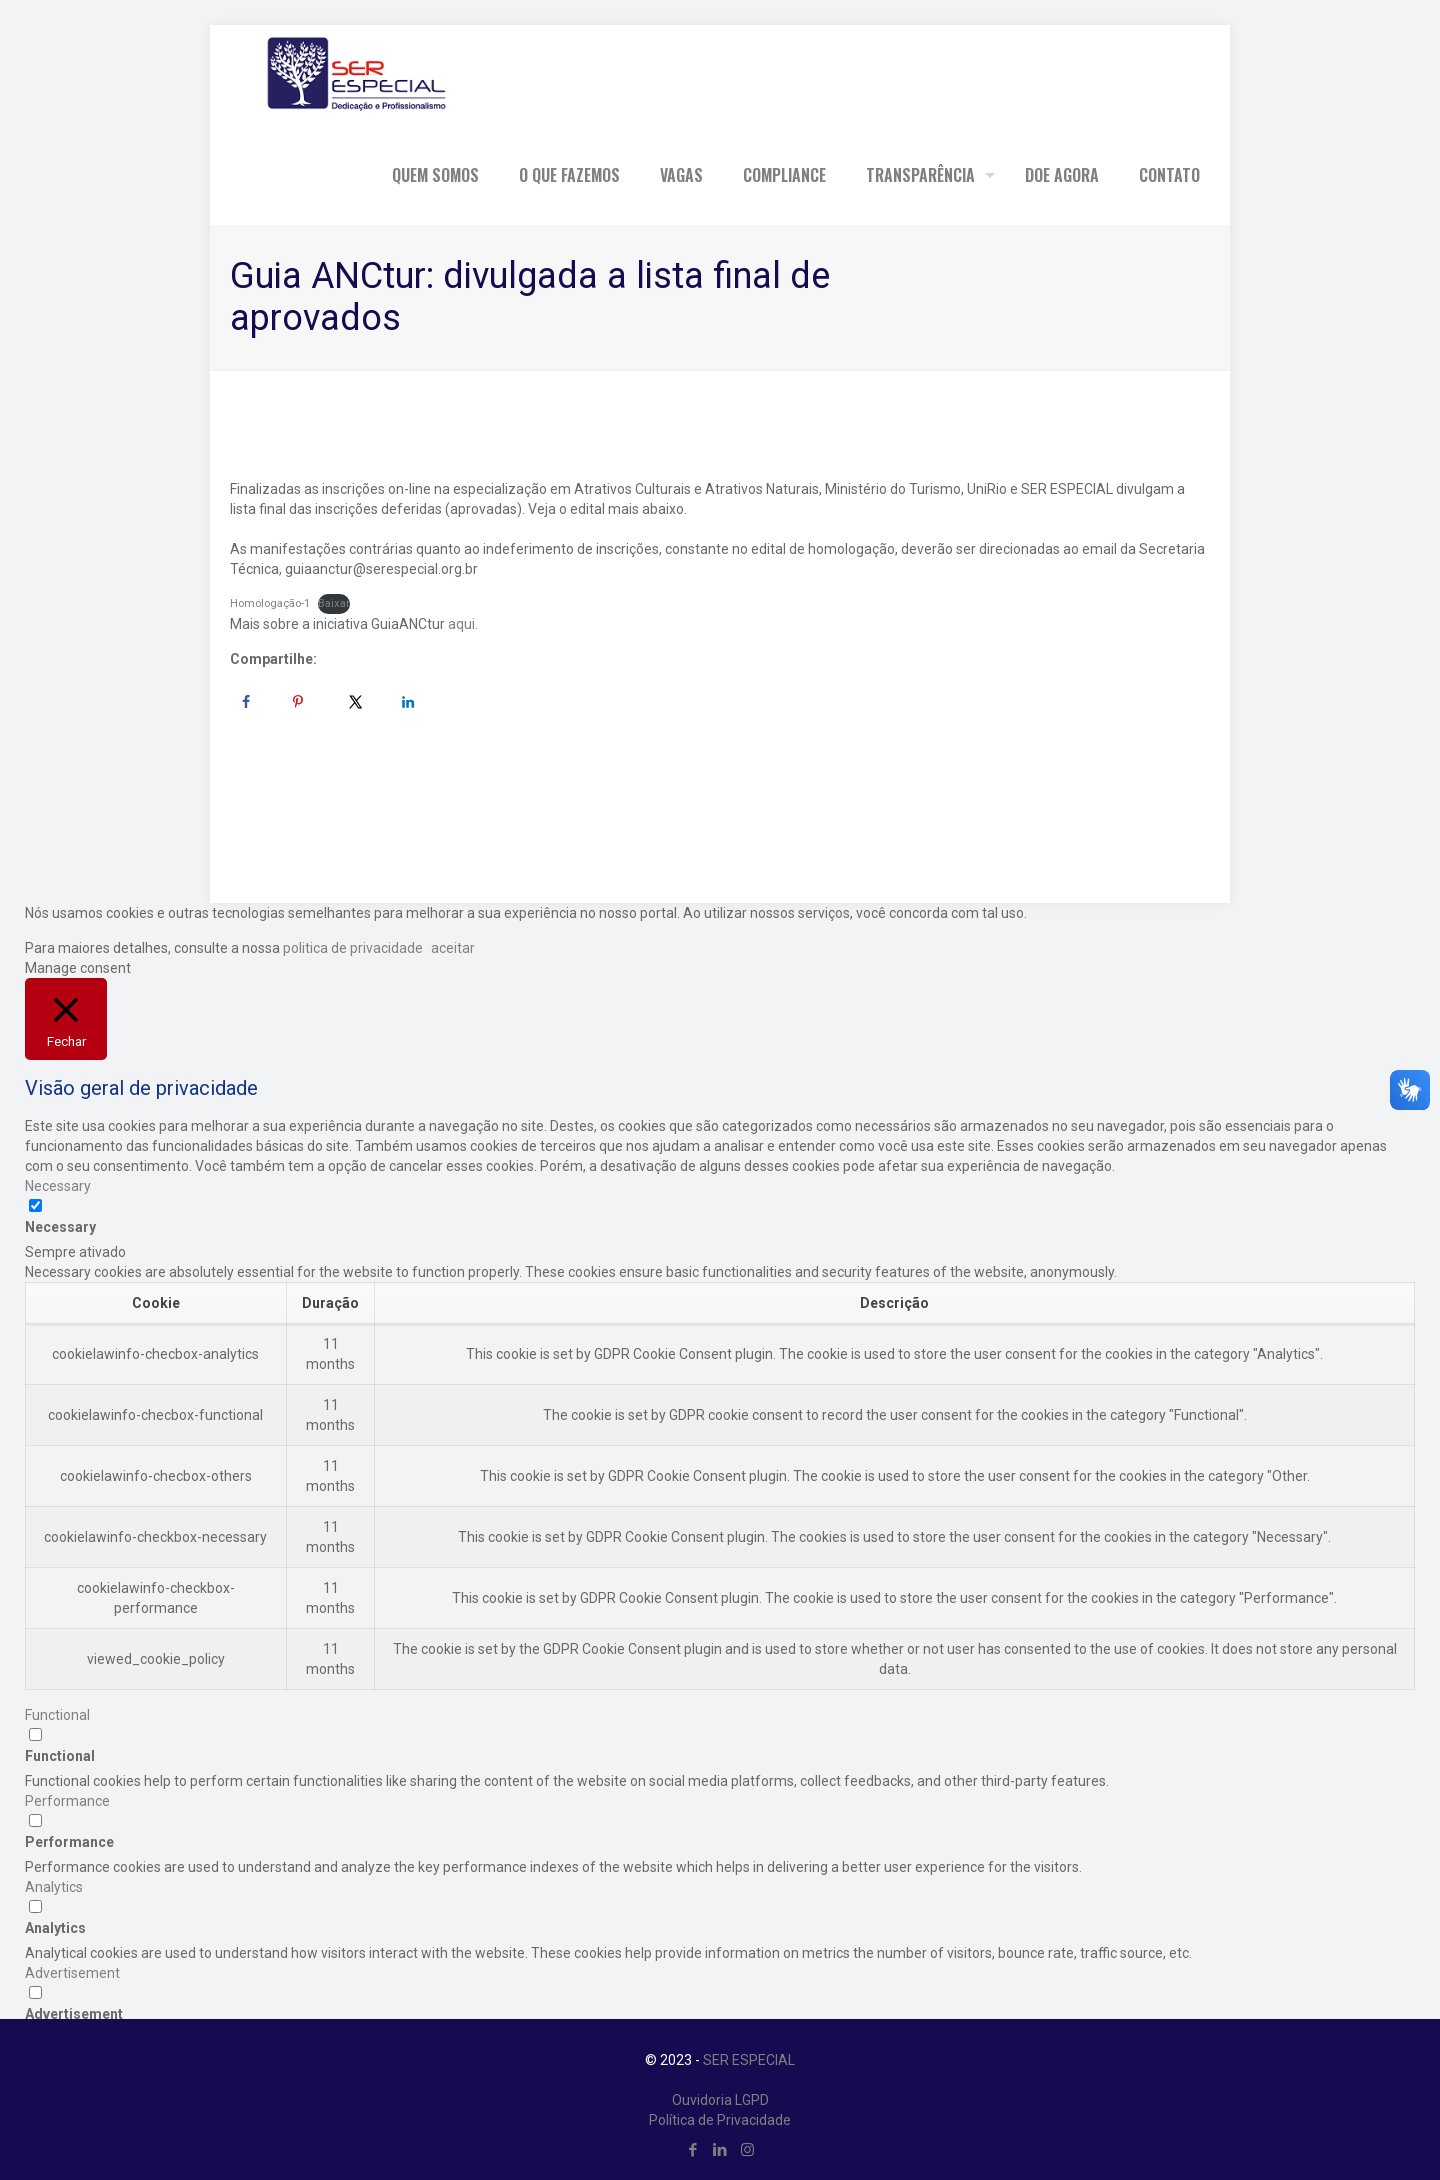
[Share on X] (356, 702)
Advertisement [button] (72, 1973)
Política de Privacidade (720, 2120)
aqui (461, 624)
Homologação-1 (270, 603)
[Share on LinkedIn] (408, 702)
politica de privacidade (351, 948)
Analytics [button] (54, 1887)
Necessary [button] (58, 1186)
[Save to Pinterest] (298, 702)
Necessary (60, 1227)
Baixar (334, 603)
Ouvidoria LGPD (720, 2100)
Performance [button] (67, 1801)
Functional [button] (57, 1715)
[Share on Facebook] (246, 702)
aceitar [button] (453, 948)
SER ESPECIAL (749, 2060)
